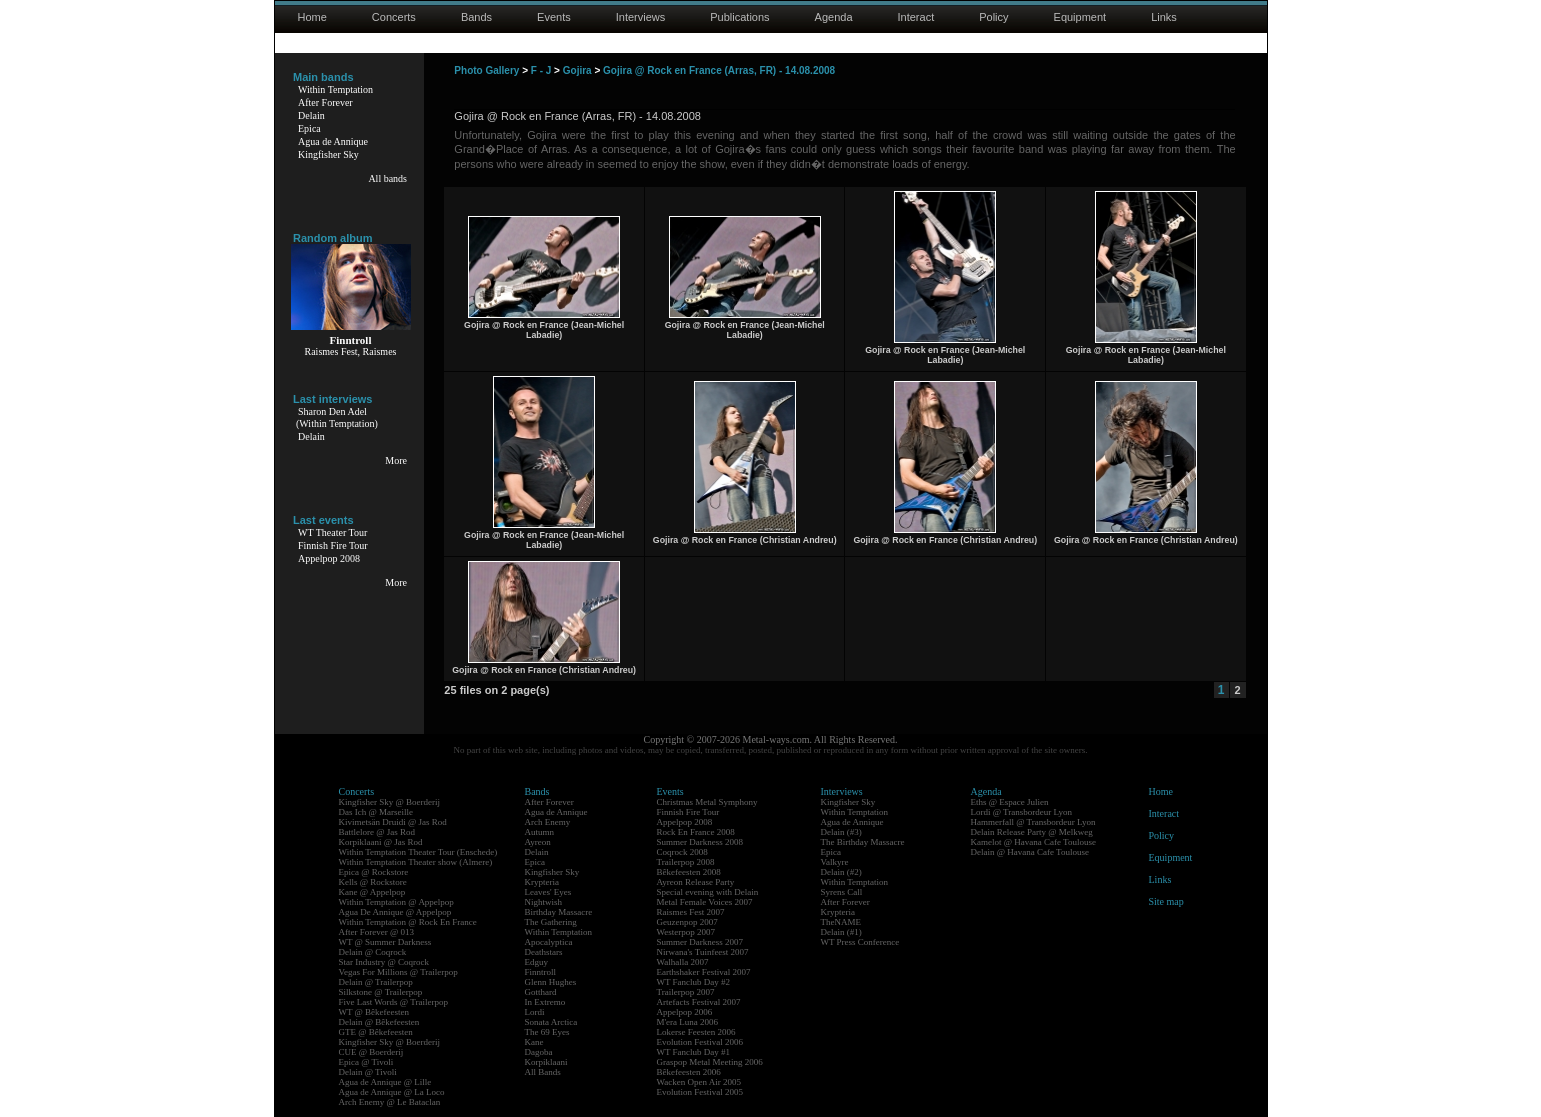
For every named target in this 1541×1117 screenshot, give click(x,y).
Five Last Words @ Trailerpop (393, 1002)
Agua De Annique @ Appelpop (395, 912)
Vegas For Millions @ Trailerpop (398, 972)
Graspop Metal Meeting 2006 (710, 1062)
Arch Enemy (548, 822)
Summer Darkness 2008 (700, 842)
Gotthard (541, 992)
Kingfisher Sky (328, 154)
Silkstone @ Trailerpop (381, 992)
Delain (311, 115)
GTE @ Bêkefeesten (376, 1032)
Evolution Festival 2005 (700, 1092)
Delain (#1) (841, 932)
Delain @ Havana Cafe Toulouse (1030, 852)
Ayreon (538, 842)
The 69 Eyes (547, 1032)
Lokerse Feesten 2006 (696, 1032)
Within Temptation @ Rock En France (408, 922)
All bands (387, 178)
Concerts (394, 17)
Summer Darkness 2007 (700, 942)
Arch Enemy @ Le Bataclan (390, 1102)
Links (1164, 17)
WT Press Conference (860, 942)
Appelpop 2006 (685, 1012)
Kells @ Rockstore (373, 882)
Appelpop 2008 (329, 558)
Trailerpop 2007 (686, 992)
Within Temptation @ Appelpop (396, 902)
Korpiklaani (546, 1062)
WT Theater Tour (332, 532)
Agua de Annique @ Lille (385, 1082)
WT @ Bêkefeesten (374, 1012)
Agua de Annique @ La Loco (392, 1092)
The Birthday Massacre (863, 842)
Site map (1166, 901)
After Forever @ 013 (377, 932)
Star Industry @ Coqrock (384, 962)
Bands (476, 17)
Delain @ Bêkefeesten (379, 1022)
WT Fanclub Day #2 (694, 982)
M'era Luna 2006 (688, 1022)
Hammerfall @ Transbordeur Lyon (1033, 822)
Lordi (535, 1012)
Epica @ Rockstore (374, 872)
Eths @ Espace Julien (1010, 802)
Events (554, 17)
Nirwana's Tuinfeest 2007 (703, 952)
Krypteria (542, 882)
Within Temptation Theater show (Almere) (416, 862)
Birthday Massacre (559, 912)
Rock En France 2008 (696, 832)
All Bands (543, 1072)
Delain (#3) (841, 832)
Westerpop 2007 (686, 932)
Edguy (537, 962)
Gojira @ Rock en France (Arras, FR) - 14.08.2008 (719, 70)
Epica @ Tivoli (366, 1062)
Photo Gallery (486, 70)
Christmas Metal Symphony (707, 802)
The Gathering (551, 922)
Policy (993, 17)
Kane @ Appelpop (372, 892)
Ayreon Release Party (696, 882)
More (396, 460)
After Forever (325, 102)
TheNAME (841, 922)
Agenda (834, 17)
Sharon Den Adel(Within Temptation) (337, 417)
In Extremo (545, 1002)
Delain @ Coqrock (373, 952)
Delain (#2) (841, 872)
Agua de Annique (333, 141)
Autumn (540, 832)
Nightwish (544, 902)
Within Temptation (335, 89)
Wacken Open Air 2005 (699, 1082)
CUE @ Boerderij (371, 1052)
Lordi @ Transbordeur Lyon (1022, 812)
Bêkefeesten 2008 (689, 872)
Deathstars (544, 952)
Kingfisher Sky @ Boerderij (390, 802)
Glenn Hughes (551, 982)
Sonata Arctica (551, 1022)
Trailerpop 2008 (686, 862)
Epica (309, 128)
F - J (541, 70)
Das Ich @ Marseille (376, 812)
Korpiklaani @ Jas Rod (381, 842)
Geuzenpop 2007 (687, 922)
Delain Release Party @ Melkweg (1032, 832)
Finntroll (541, 972)
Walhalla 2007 (683, 962)
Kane (534, 1042)
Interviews (641, 17)
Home (312, 17)
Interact (916, 17)
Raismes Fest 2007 (691, 912)
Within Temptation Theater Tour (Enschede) (418, 852)
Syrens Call (842, 892)
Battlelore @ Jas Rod (377, 832)
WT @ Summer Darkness (385, 942)
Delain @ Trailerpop (376, 982)
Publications (739, 17)
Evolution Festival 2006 (700, 1042)
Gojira (577, 70)
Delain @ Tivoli (368, 1072)
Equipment (1080, 17)
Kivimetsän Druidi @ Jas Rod (393, 822)
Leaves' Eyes (548, 892)
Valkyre (835, 862)
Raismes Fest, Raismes (351, 351)
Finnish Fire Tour (333, 545)
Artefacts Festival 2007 (699, 1002)
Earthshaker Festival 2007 (704, 972)
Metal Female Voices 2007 (705, 902)
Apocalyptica (549, 942)
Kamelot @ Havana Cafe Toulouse (1033, 842)
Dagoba (539, 1052)
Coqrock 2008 (682, 852)
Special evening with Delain (708, 892)
